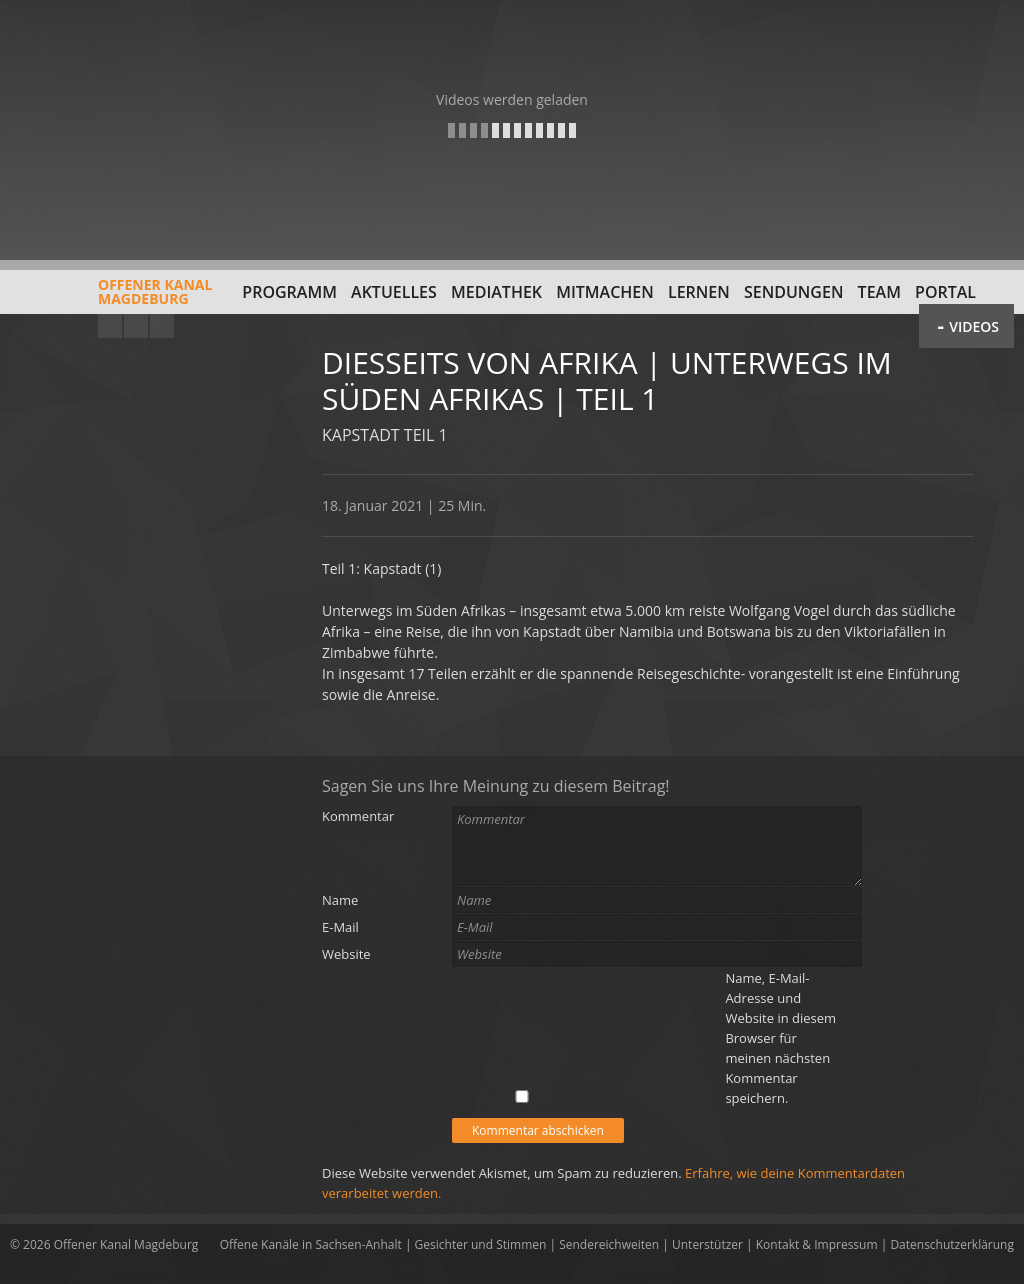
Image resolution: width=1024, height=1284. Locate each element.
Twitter (162, 326)
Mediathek (496, 292)
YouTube (110, 326)
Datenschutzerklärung (952, 1244)
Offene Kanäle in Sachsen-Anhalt (311, 1244)
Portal (945, 292)
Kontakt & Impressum (817, 1244)
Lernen (699, 292)
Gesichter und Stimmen (481, 1244)
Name (340, 900)
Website (346, 954)
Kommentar (358, 816)
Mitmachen (605, 292)
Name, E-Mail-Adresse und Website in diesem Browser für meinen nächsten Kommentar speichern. (780, 1038)
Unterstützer (707, 1244)
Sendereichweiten (609, 1244)
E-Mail (340, 927)
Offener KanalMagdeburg (111, 299)
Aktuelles (394, 292)
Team (879, 292)
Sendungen (793, 292)
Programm (289, 292)
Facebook (136, 326)
